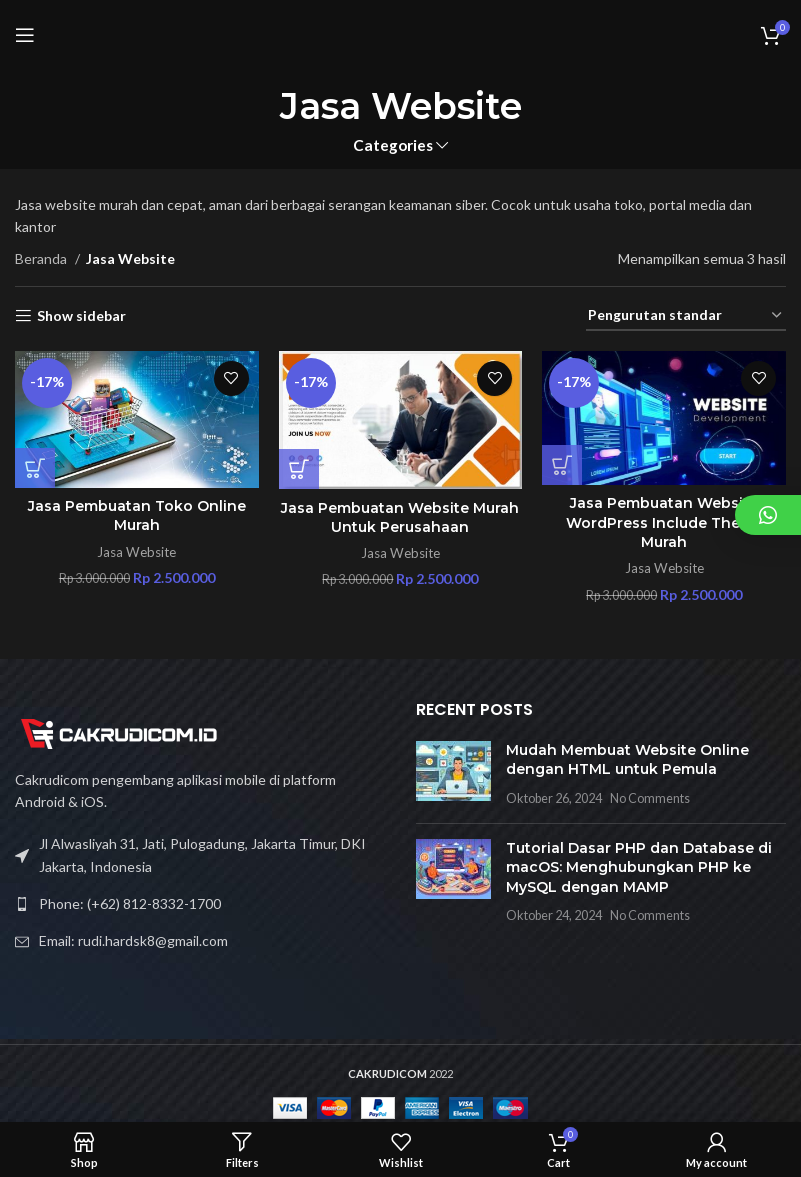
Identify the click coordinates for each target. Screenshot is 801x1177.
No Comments (650, 798)
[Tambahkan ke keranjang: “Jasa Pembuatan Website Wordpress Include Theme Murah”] (562, 465)
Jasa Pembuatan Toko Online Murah (137, 516)
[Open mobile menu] (25, 35)
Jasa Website (136, 552)
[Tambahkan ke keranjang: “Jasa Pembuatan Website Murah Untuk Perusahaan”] (299, 469)
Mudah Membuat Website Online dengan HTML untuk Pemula (627, 760)
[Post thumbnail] (453, 774)
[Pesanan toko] (686, 316)
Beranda (42, 258)
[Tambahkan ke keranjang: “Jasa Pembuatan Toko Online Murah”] (35, 468)
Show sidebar (81, 316)
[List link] (200, 904)
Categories (393, 145)
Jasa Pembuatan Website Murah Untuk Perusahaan (400, 518)
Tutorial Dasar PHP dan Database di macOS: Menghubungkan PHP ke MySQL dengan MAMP (639, 867)
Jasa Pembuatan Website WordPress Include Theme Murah (664, 522)
